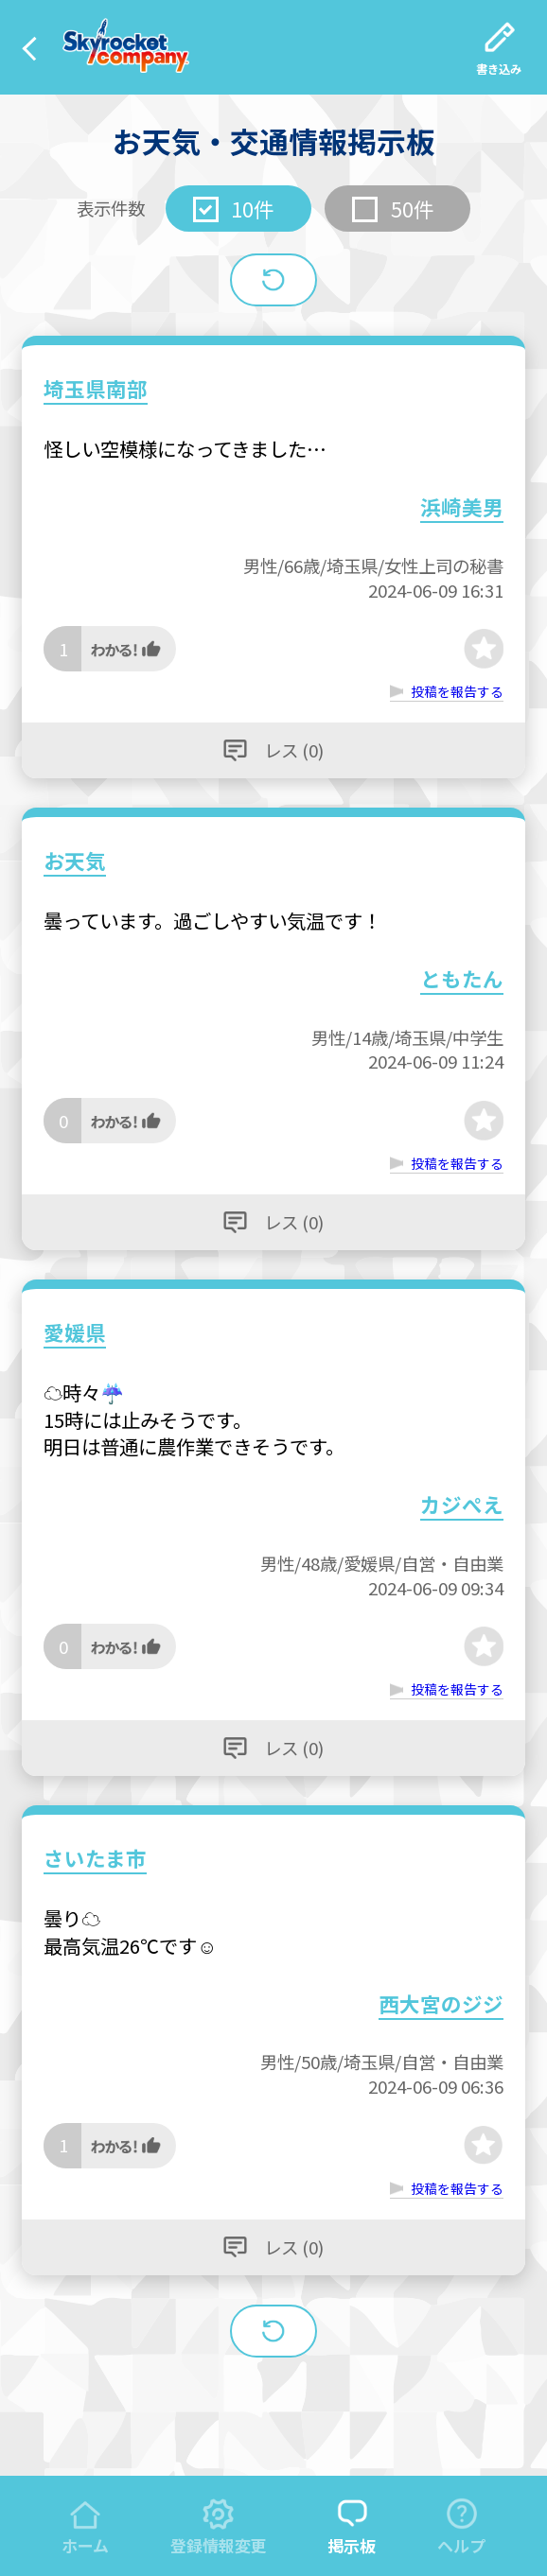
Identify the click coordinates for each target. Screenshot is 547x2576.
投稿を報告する (457, 691)
